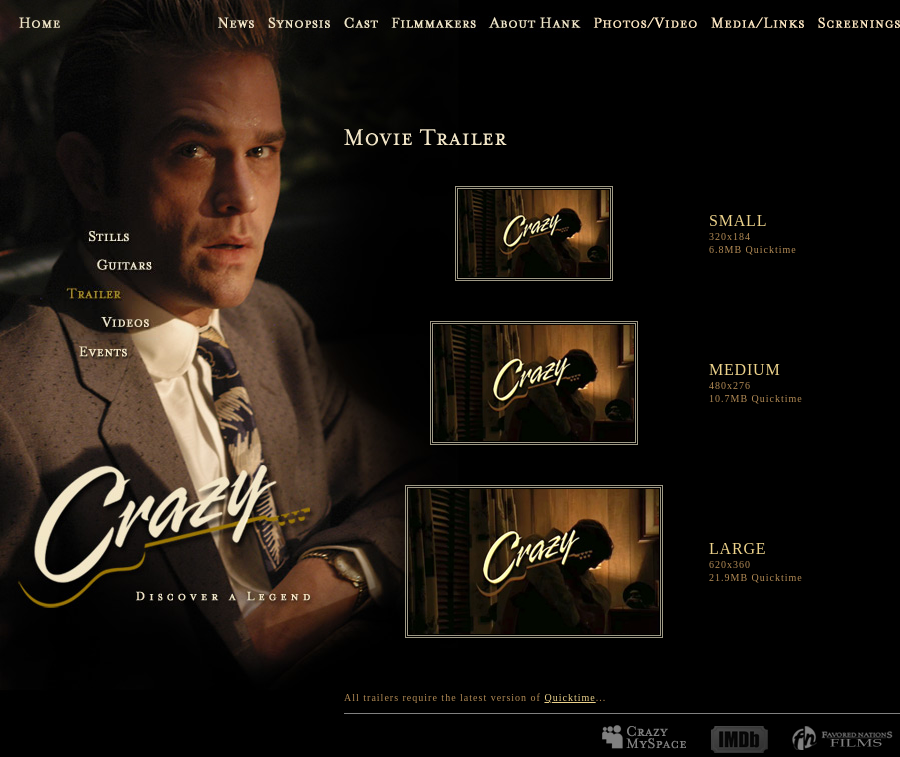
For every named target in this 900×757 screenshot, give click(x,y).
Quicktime (569, 697)
